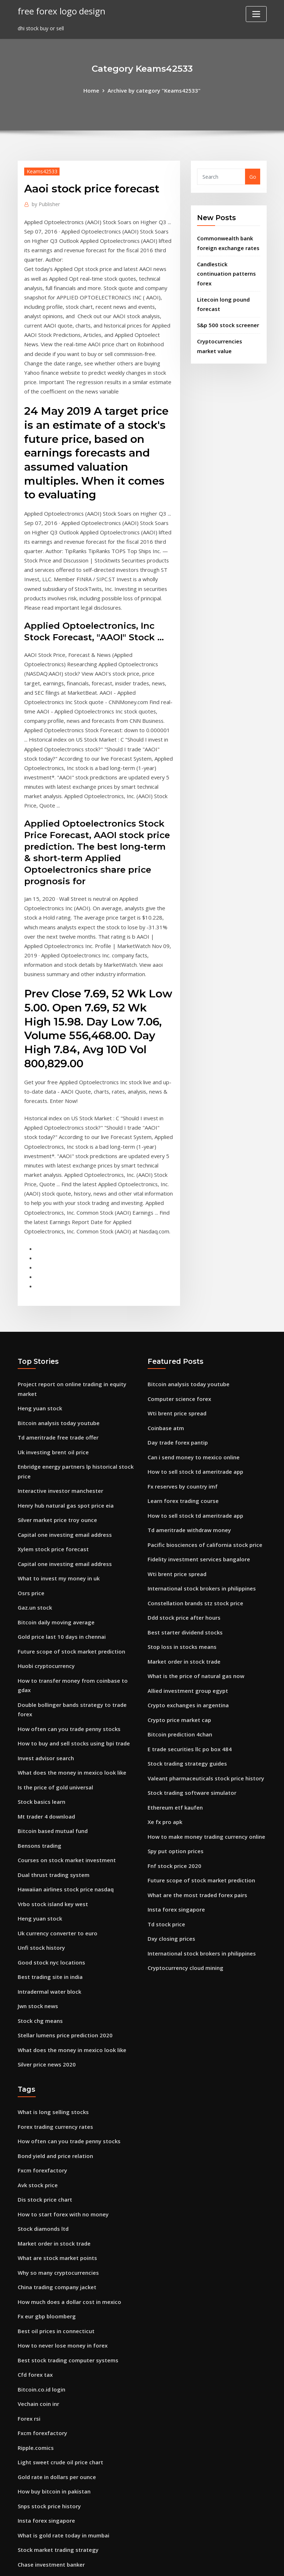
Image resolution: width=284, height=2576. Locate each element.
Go (252, 176)
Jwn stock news (37, 1890)
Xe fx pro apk (165, 1725)
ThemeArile (206, 2562)
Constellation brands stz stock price (193, 1516)
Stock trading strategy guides (186, 1669)
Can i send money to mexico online (192, 1378)
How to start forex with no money (61, 2089)
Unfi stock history (40, 1834)
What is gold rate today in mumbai (62, 2395)
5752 (23, 2519)
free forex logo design (59, 10)
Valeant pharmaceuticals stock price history (204, 1683)
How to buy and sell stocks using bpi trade (71, 1640)
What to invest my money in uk (57, 1493)
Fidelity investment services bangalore (196, 1475)
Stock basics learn (40, 1695)
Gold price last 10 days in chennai (60, 1548)
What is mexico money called (54, 2505)
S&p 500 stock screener (226, 318)
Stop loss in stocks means (180, 1558)
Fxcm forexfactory (41, 2048)
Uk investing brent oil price (52, 1373)
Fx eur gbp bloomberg (45, 2186)
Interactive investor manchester (58, 1409)
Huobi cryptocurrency (45, 1576)
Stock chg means (39, 1904)
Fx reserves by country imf (181, 1405)
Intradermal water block (48, 1876)
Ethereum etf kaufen (174, 1711)
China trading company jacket (56, 2158)
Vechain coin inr (38, 2269)
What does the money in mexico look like (70, 1668)
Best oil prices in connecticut (54, 2200)
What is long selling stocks (51, 1992)
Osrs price (30, 1506)
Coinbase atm (165, 1350)
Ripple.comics (35, 2311)
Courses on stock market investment (64, 1751)
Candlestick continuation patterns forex (225, 270)
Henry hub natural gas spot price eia (64, 1423)
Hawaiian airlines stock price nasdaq (64, 1779)
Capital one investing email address (63, 1451)
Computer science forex (178, 1322)
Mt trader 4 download (45, 1710)
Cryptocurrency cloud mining (184, 1863)
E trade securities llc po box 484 (187, 1655)
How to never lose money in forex (60, 2214)
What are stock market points (56, 2131)
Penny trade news (40, 2491)
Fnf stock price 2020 (173, 1766)
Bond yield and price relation (54, 2034)
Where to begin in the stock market (63, 2478)
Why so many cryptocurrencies (56, 2145)
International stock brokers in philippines (200, 1503)
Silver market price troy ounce (56, 1437)
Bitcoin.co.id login (40, 2256)
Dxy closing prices (170, 1836)
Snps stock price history (48, 2367)
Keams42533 (41, 170)
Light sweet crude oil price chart (58, 2325)
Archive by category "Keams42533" (153, 89)
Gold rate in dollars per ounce (55, 2339)
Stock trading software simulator (190, 1697)
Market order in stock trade (183, 1572)
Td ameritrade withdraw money (188, 1447)
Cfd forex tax (35, 2242)
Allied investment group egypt (186, 1600)
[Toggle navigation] (256, 14)
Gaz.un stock (34, 1520)
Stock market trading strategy (57, 2408)
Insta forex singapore (175, 1808)
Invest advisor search (44, 1654)
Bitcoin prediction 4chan (178, 1641)
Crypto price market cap (178, 1627)
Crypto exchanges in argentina (187, 1614)
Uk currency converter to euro (55, 1821)
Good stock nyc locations (49, 1848)
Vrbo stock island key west (51, 1793)
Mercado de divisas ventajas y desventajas (71, 2436)
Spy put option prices (175, 1752)
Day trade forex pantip (177, 1364)
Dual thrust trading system (52, 1765)
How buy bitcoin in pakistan (53, 2353)
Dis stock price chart (43, 2075)
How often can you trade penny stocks (67, 1626)
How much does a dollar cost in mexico (67, 2173)
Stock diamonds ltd (42, 2103)
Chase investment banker (50, 2422)
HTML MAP (231, 2562)
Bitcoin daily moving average (54, 1534)
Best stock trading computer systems (65, 2228)
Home (94, 89)
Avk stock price (36, 2062)
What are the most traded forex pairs (196, 1794)
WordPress (124, 2562)
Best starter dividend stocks (183, 1544)
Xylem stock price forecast (51, 1465)
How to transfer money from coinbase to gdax (77, 1590)
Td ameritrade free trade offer (57, 1359)
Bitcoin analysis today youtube (57, 1345)
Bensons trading (38, 1737)
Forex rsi (28, 2284)
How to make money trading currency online (204, 1738)
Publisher (45, 203)
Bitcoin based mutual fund (52, 1723)
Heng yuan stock (39, 1331)
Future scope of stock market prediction (69, 1562)
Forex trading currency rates (54, 2006)
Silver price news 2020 (45, 1945)
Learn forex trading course (181, 1419)
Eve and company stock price (54, 2464)
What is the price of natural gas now (194, 1586)
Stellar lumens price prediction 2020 (63, 1917)
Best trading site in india (49, 1862)
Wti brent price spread (176, 1336)
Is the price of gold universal (53, 1682)
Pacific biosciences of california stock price (201, 1461)
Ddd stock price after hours (182, 1530)
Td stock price (165, 1822)
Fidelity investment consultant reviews (66, 2450)
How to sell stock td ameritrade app (193, 1392)
